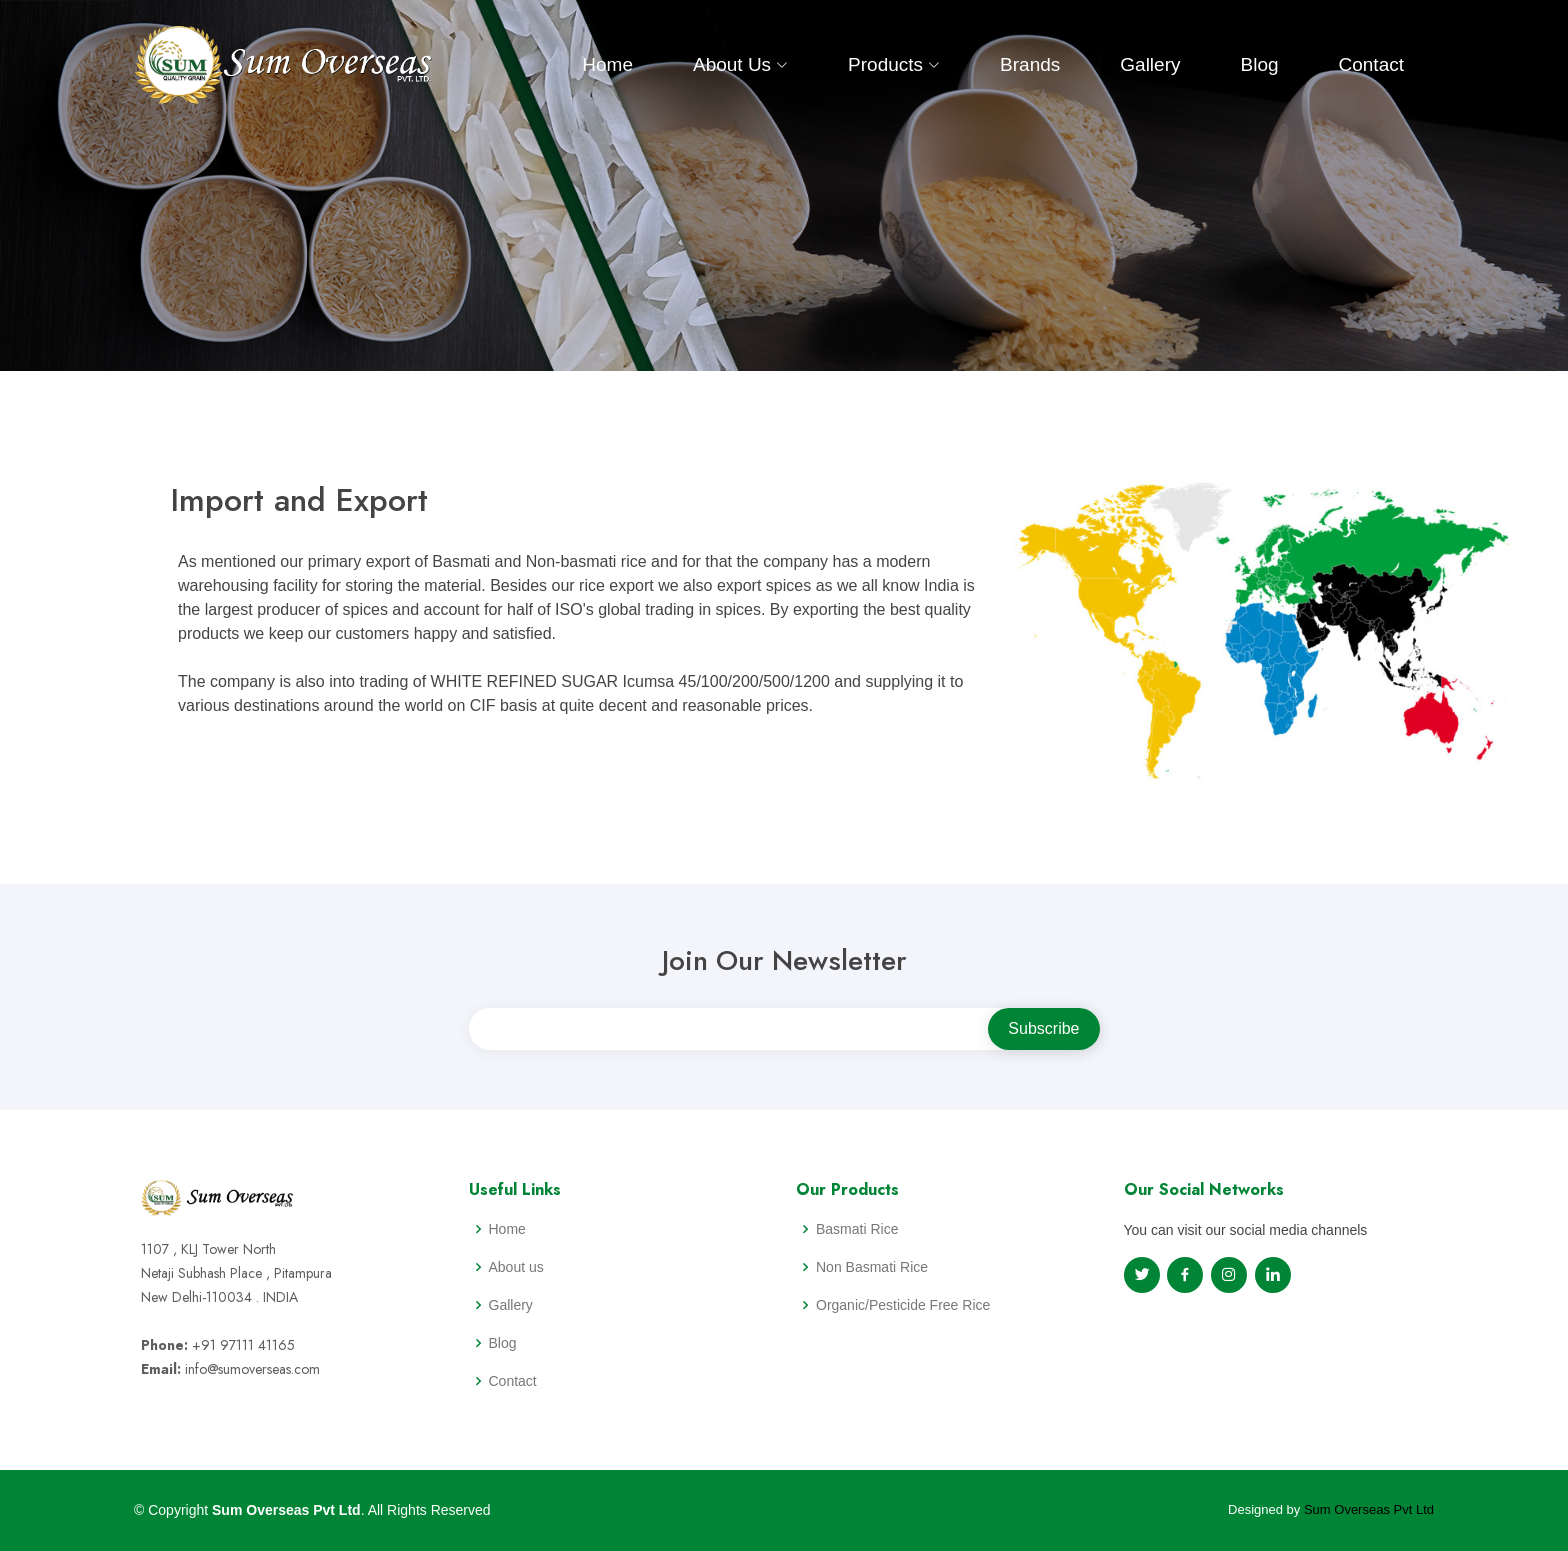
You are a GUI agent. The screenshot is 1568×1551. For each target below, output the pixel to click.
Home (607, 64)
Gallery (1150, 64)
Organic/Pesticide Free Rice (903, 1305)
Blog (1259, 64)
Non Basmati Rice (872, 1267)
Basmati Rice (857, 1229)
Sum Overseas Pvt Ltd (1369, 1509)
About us (516, 1267)
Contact (1371, 64)
